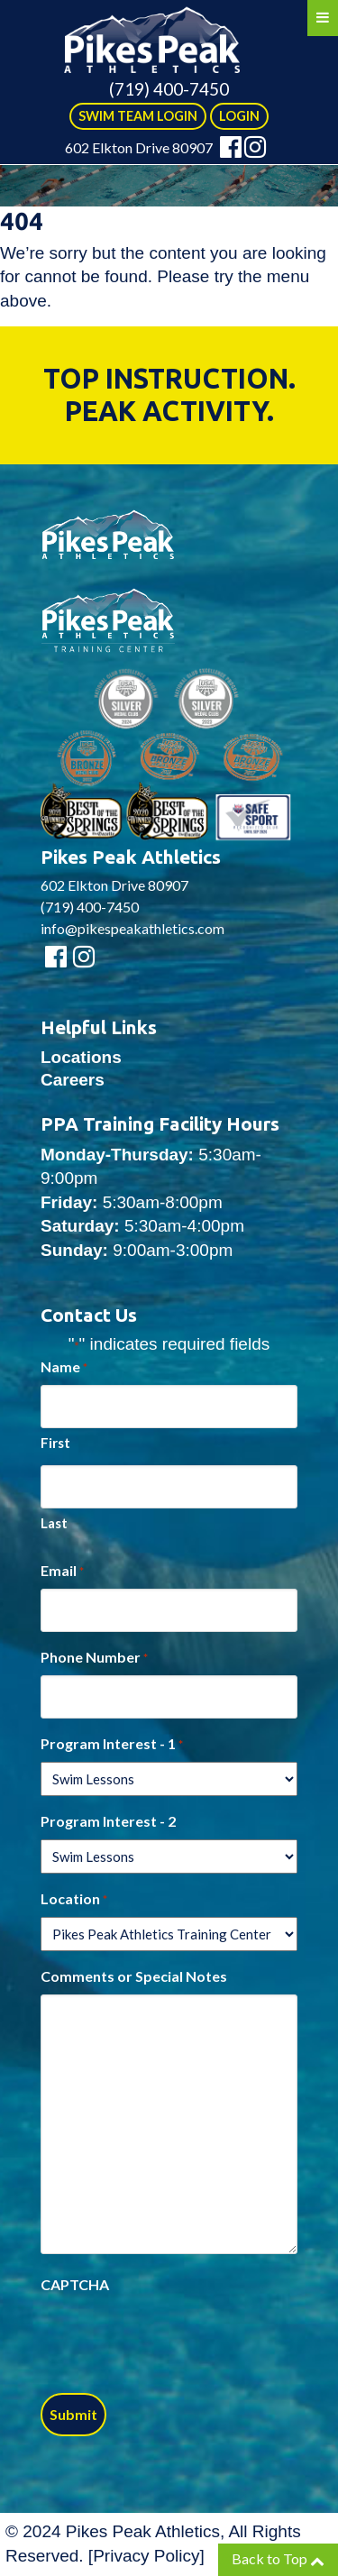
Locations (81, 1057)
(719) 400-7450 (169, 88)
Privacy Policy (146, 2555)
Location (74, 1900)
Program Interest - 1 (112, 1745)
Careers (73, 1079)
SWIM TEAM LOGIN (137, 116)
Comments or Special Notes (134, 1976)
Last (54, 1523)
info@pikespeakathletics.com (132, 928)
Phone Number (94, 1658)
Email (62, 1571)
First (55, 1443)
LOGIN (239, 116)
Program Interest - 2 (108, 1820)
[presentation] (178, 2338)
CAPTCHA (75, 2284)
